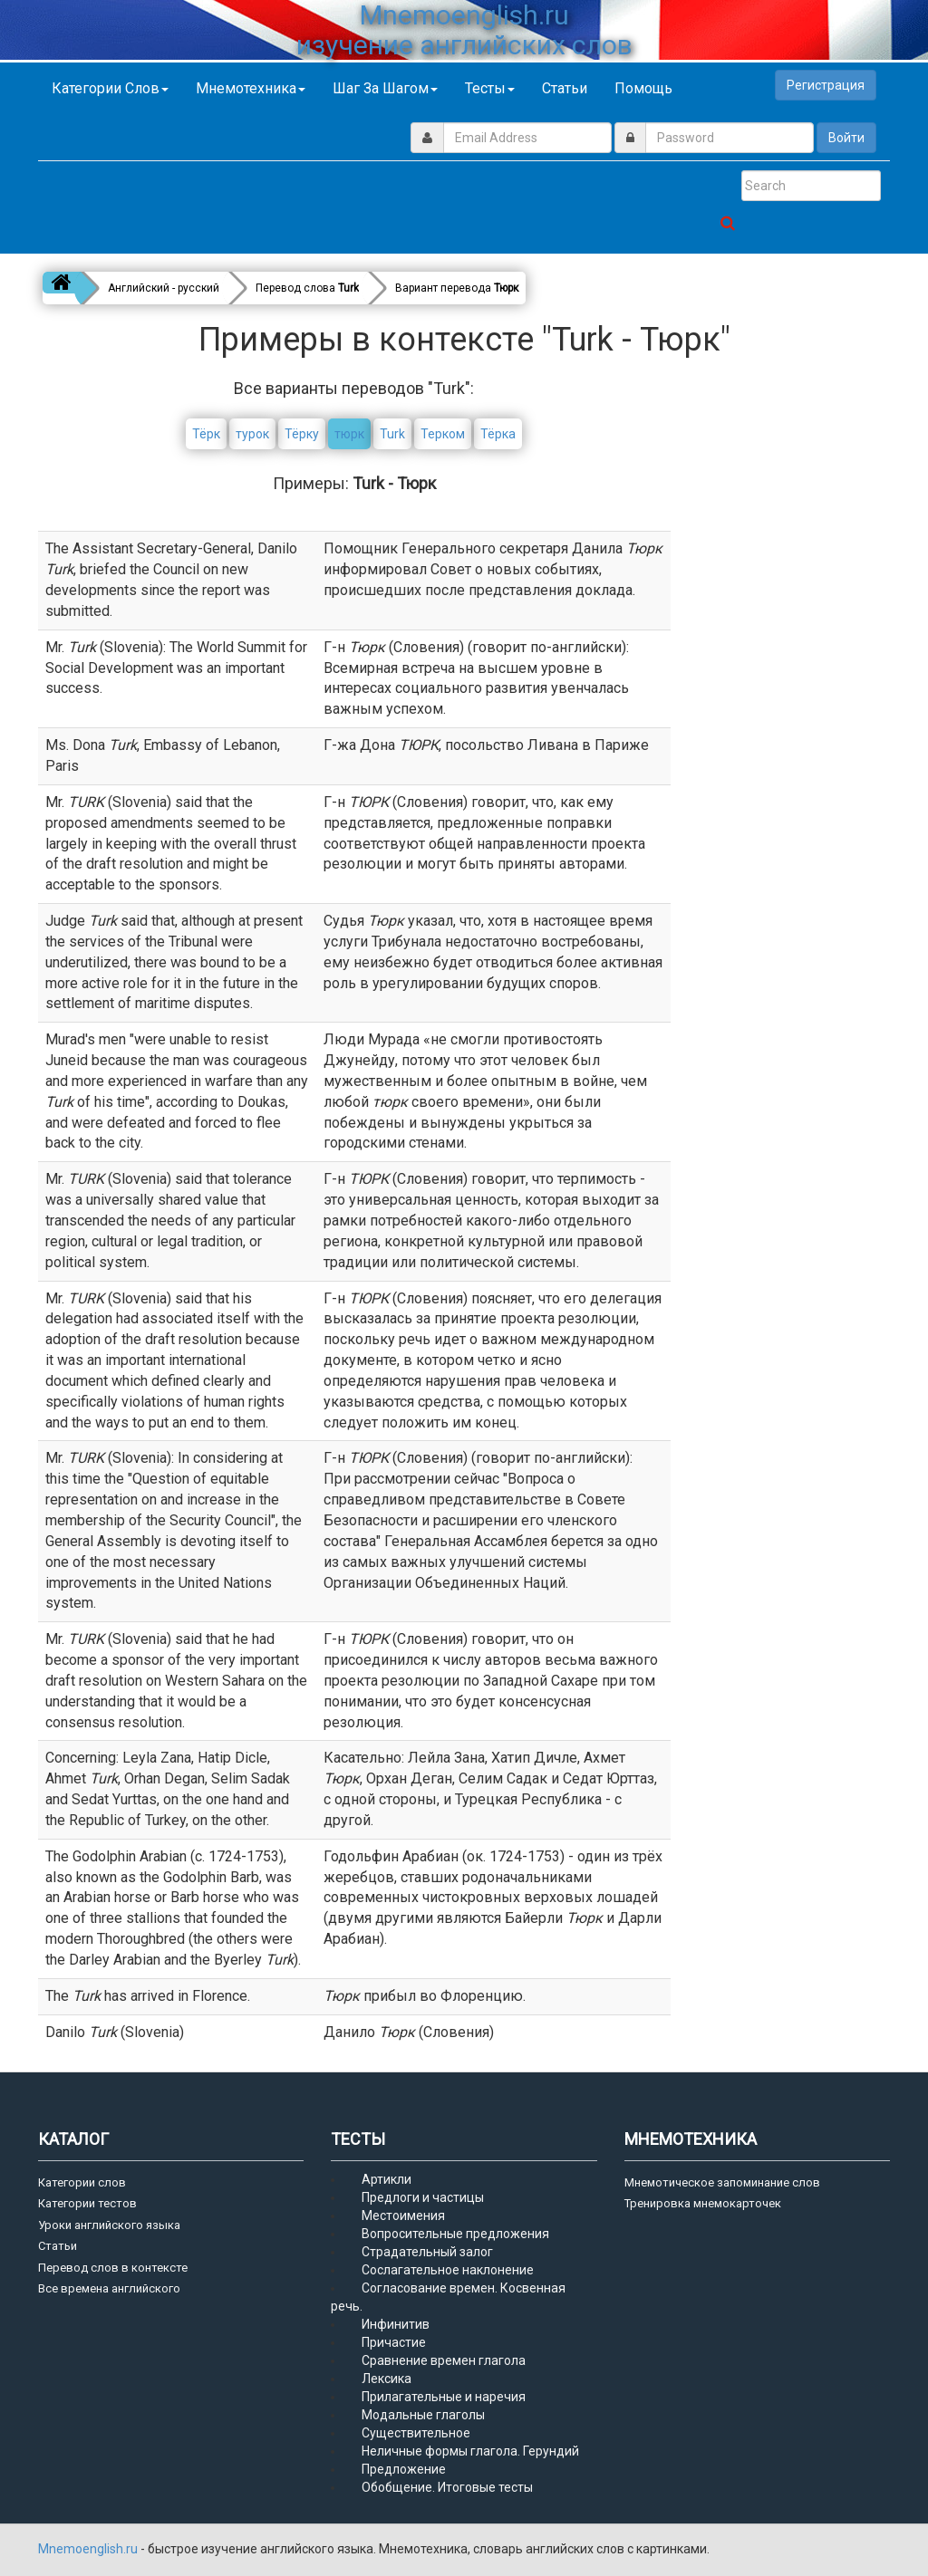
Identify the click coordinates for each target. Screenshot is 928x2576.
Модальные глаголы (423, 2415)
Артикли (386, 2179)
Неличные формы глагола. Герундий (470, 2451)
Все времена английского (109, 2288)
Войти (846, 137)
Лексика (386, 2378)
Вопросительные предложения (455, 2233)
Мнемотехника (250, 88)
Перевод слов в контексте (113, 2267)
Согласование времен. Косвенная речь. (448, 2297)
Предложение (404, 2469)
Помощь (643, 88)
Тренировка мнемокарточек (702, 2203)
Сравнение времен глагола (444, 2360)
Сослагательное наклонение (448, 2270)
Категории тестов (87, 2203)
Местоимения (403, 2215)
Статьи (564, 88)
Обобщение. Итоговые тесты (447, 2487)
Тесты (490, 88)
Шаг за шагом (385, 88)
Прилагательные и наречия (444, 2396)
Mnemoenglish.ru (89, 2549)
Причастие (394, 2342)
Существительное (416, 2433)
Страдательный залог (427, 2251)
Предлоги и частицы (423, 2197)
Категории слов (110, 88)
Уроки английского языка (109, 2225)
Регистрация (826, 85)
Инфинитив (396, 2324)
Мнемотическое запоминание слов (722, 2182)
